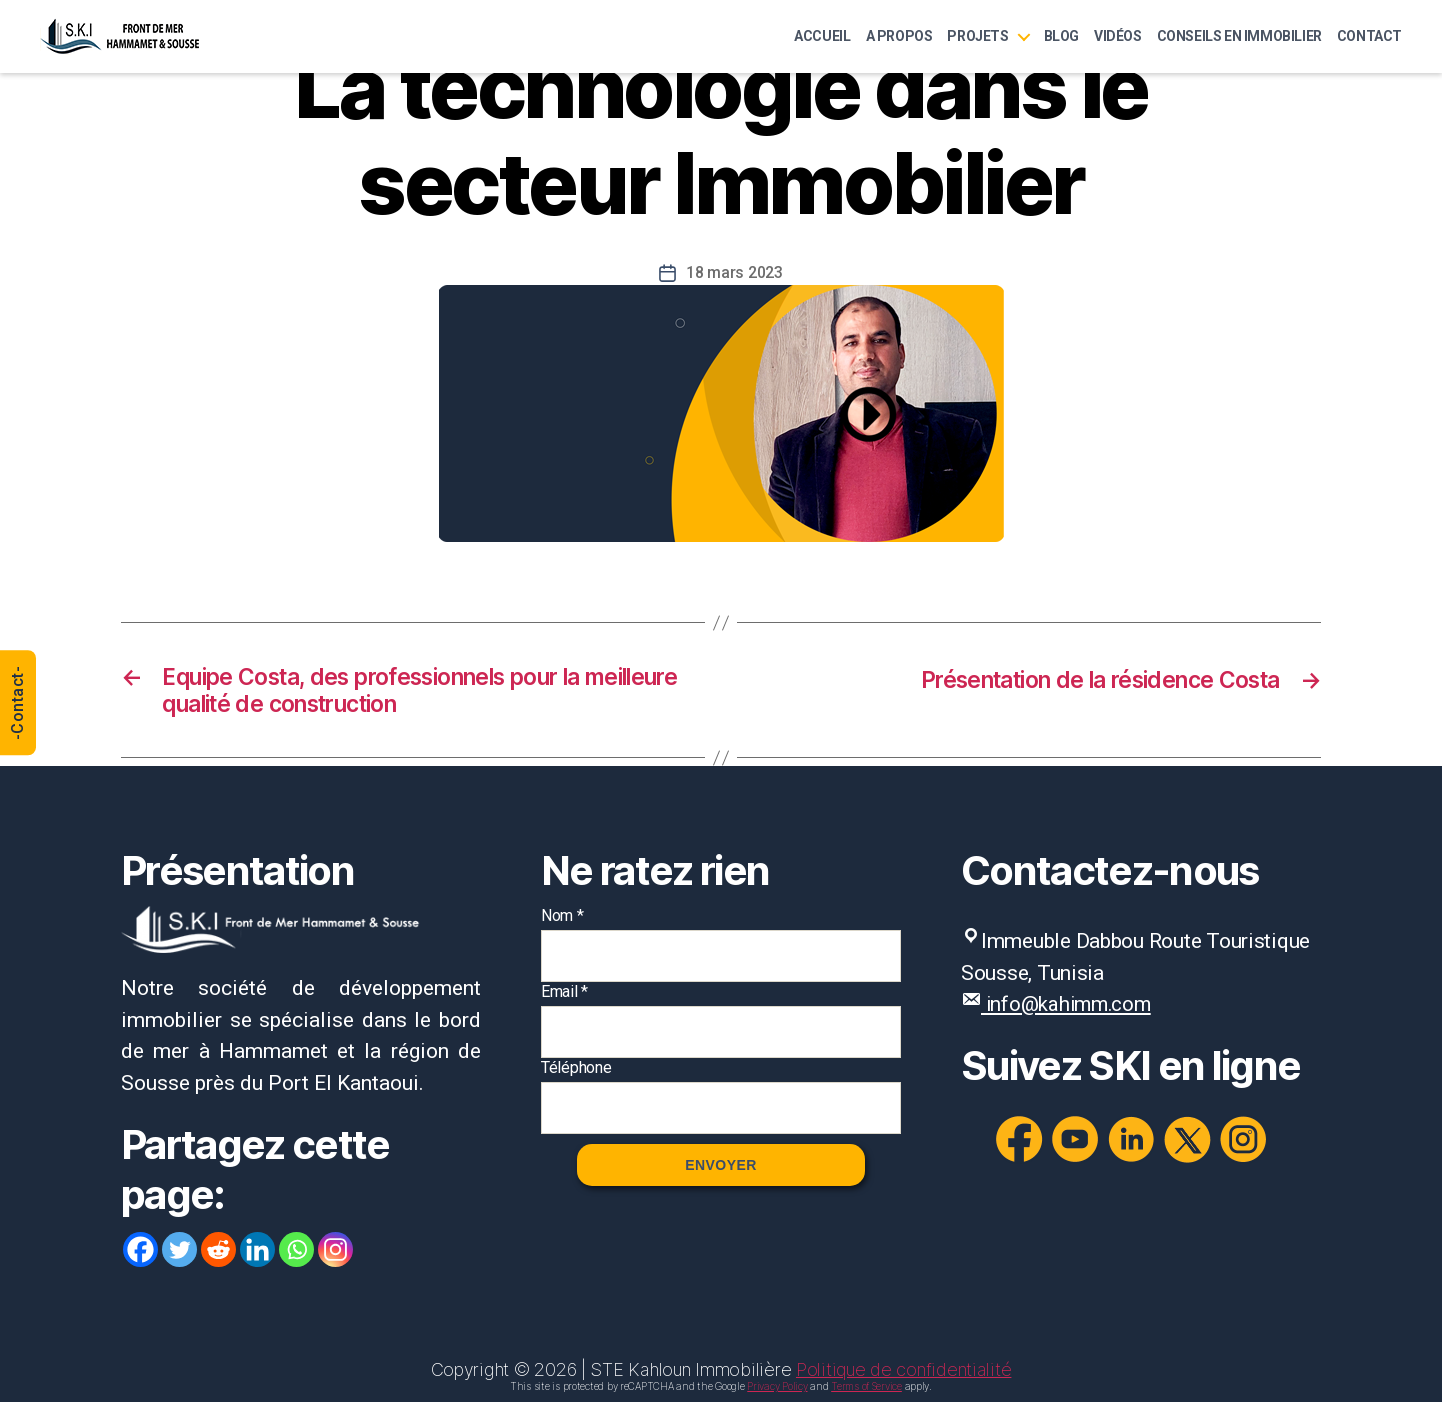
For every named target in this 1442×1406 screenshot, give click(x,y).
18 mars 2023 (734, 272)
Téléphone (576, 1071)
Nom (562, 919)
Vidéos (1118, 36)
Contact (1369, 36)
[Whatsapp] (296, 1253)
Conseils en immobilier (1239, 36)
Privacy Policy (777, 1390)
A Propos (899, 36)
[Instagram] (335, 1253)
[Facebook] (140, 1253)
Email (564, 995)
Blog (1061, 36)
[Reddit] (218, 1253)
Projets (977, 36)
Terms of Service (866, 1390)
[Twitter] (179, 1253)
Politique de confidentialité (903, 1373)
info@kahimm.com (1069, 1008)
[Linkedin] (257, 1253)
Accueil (822, 36)
